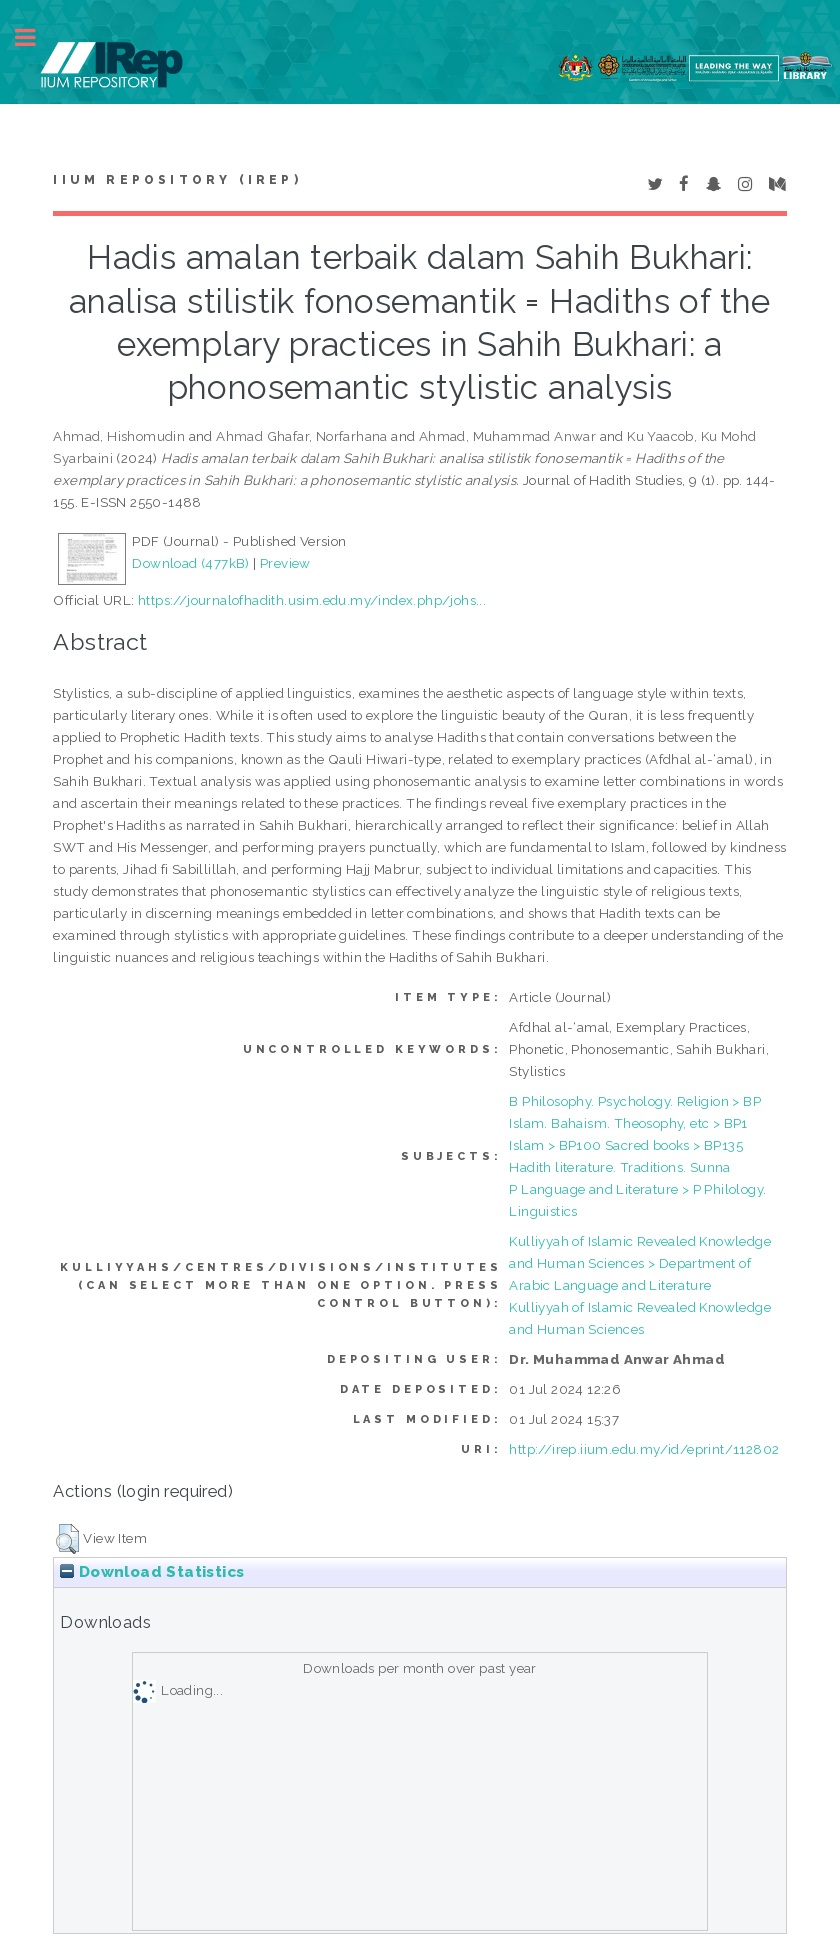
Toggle (36, 37)
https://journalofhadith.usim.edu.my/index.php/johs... (312, 600)
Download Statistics (152, 1572)
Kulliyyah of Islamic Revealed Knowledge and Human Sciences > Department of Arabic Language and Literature (640, 1263)
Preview (285, 563)
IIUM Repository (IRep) (177, 180)
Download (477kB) (190, 563)
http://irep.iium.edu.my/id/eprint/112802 (644, 1449)
